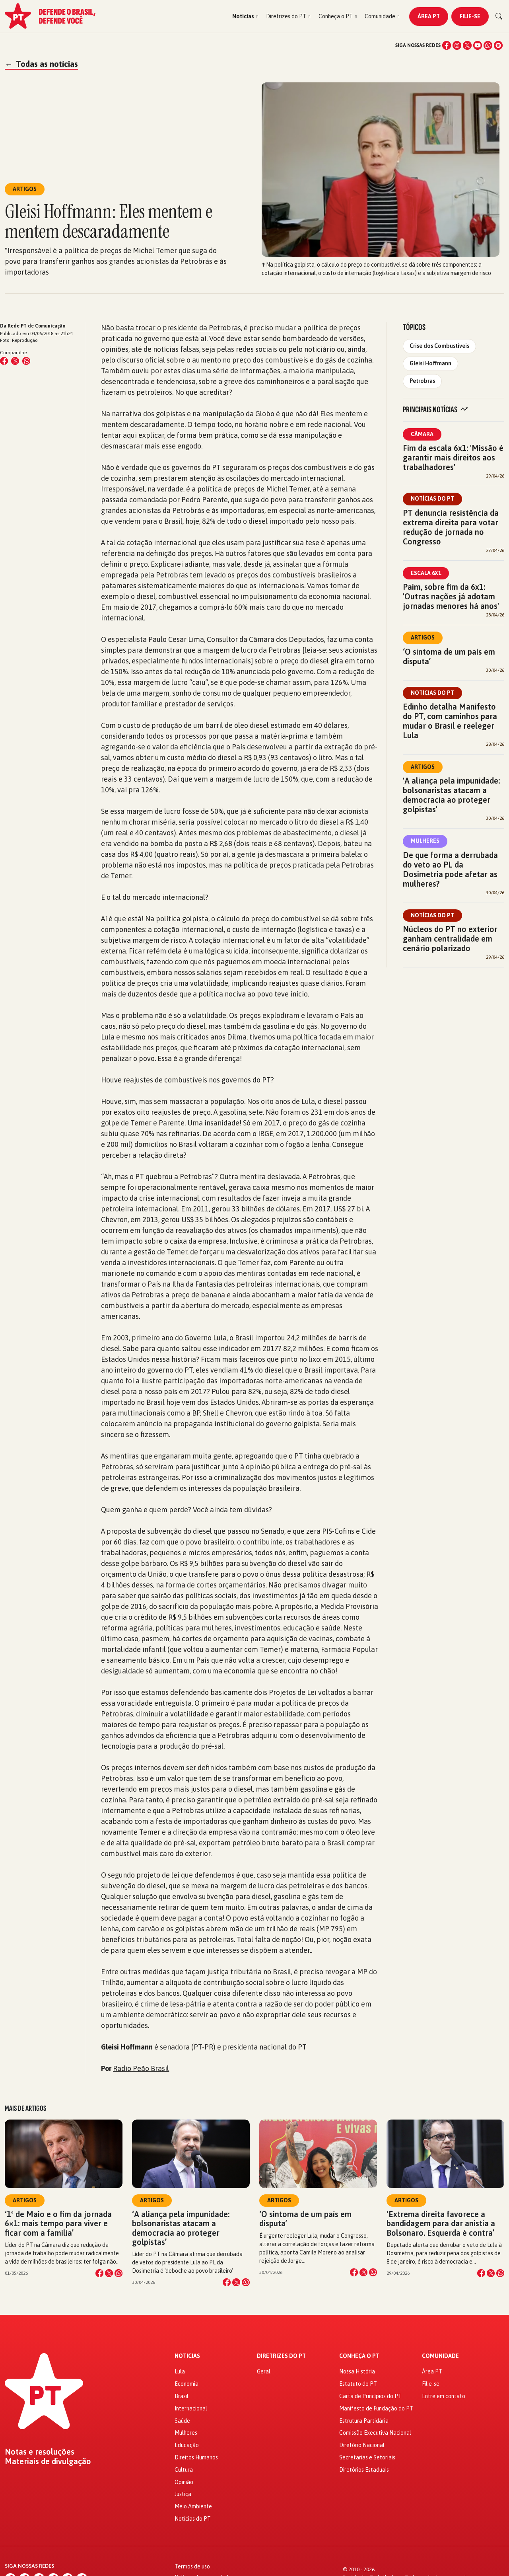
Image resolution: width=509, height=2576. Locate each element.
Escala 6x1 (426, 573)
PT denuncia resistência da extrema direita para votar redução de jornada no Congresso (451, 527)
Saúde (182, 2421)
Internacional (191, 2408)
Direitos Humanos (196, 2457)
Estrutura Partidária (364, 2421)
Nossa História (357, 2371)
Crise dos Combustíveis (439, 346)
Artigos (423, 637)
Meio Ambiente (193, 2506)
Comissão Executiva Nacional (375, 2433)
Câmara (422, 434)
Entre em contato (443, 2396)
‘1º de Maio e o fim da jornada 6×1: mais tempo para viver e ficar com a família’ (58, 2223)
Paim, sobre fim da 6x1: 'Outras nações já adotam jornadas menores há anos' (451, 596)
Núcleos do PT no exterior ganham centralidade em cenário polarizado (450, 938)
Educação (187, 2445)
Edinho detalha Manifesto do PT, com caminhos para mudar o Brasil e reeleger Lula (450, 721)
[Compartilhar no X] (109, 2273)
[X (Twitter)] (467, 45)
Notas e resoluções (39, 2451)
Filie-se (470, 16)
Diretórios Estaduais (364, 2470)
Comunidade (440, 2356)
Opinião (184, 2482)
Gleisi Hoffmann (430, 363)
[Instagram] (457, 45)
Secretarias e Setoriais (367, 2457)
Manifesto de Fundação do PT (376, 2408)
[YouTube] (477, 45)
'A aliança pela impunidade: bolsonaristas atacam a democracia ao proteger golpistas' (451, 795)
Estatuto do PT (358, 2384)
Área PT (429, 16)
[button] (245, 16)
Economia (186, 2384)
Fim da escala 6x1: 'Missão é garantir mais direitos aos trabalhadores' (453, 457)
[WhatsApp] (488, 45)
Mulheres (425, 841)
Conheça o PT (359, 2356)
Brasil (181, 2396)
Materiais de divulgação (48, 2461)
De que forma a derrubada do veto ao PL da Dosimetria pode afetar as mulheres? (450, 869)
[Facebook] (446, 45)
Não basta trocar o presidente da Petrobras (171, 328)
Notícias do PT (432, 498)
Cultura (184, 2470)
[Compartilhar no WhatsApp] (26, 361)
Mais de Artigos (25, 2108)
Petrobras (422, 381)
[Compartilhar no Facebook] (4, 361)
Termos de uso (192, 2566)
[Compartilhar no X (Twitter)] (15, 361)
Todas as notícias (41, 63)
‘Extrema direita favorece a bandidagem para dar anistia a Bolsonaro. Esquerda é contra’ (441, 2223)
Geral (263, 2371)
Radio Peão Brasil (141, 2068)
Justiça (183, 2494)
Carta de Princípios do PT (370, 2396)
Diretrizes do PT (281, 2356)
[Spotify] (498, 45)
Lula (180, 2371)
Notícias (187, 2356)
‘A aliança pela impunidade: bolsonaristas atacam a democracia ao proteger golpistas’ (180, 2227)
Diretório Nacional (362, 2445)
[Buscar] (499, 16)
